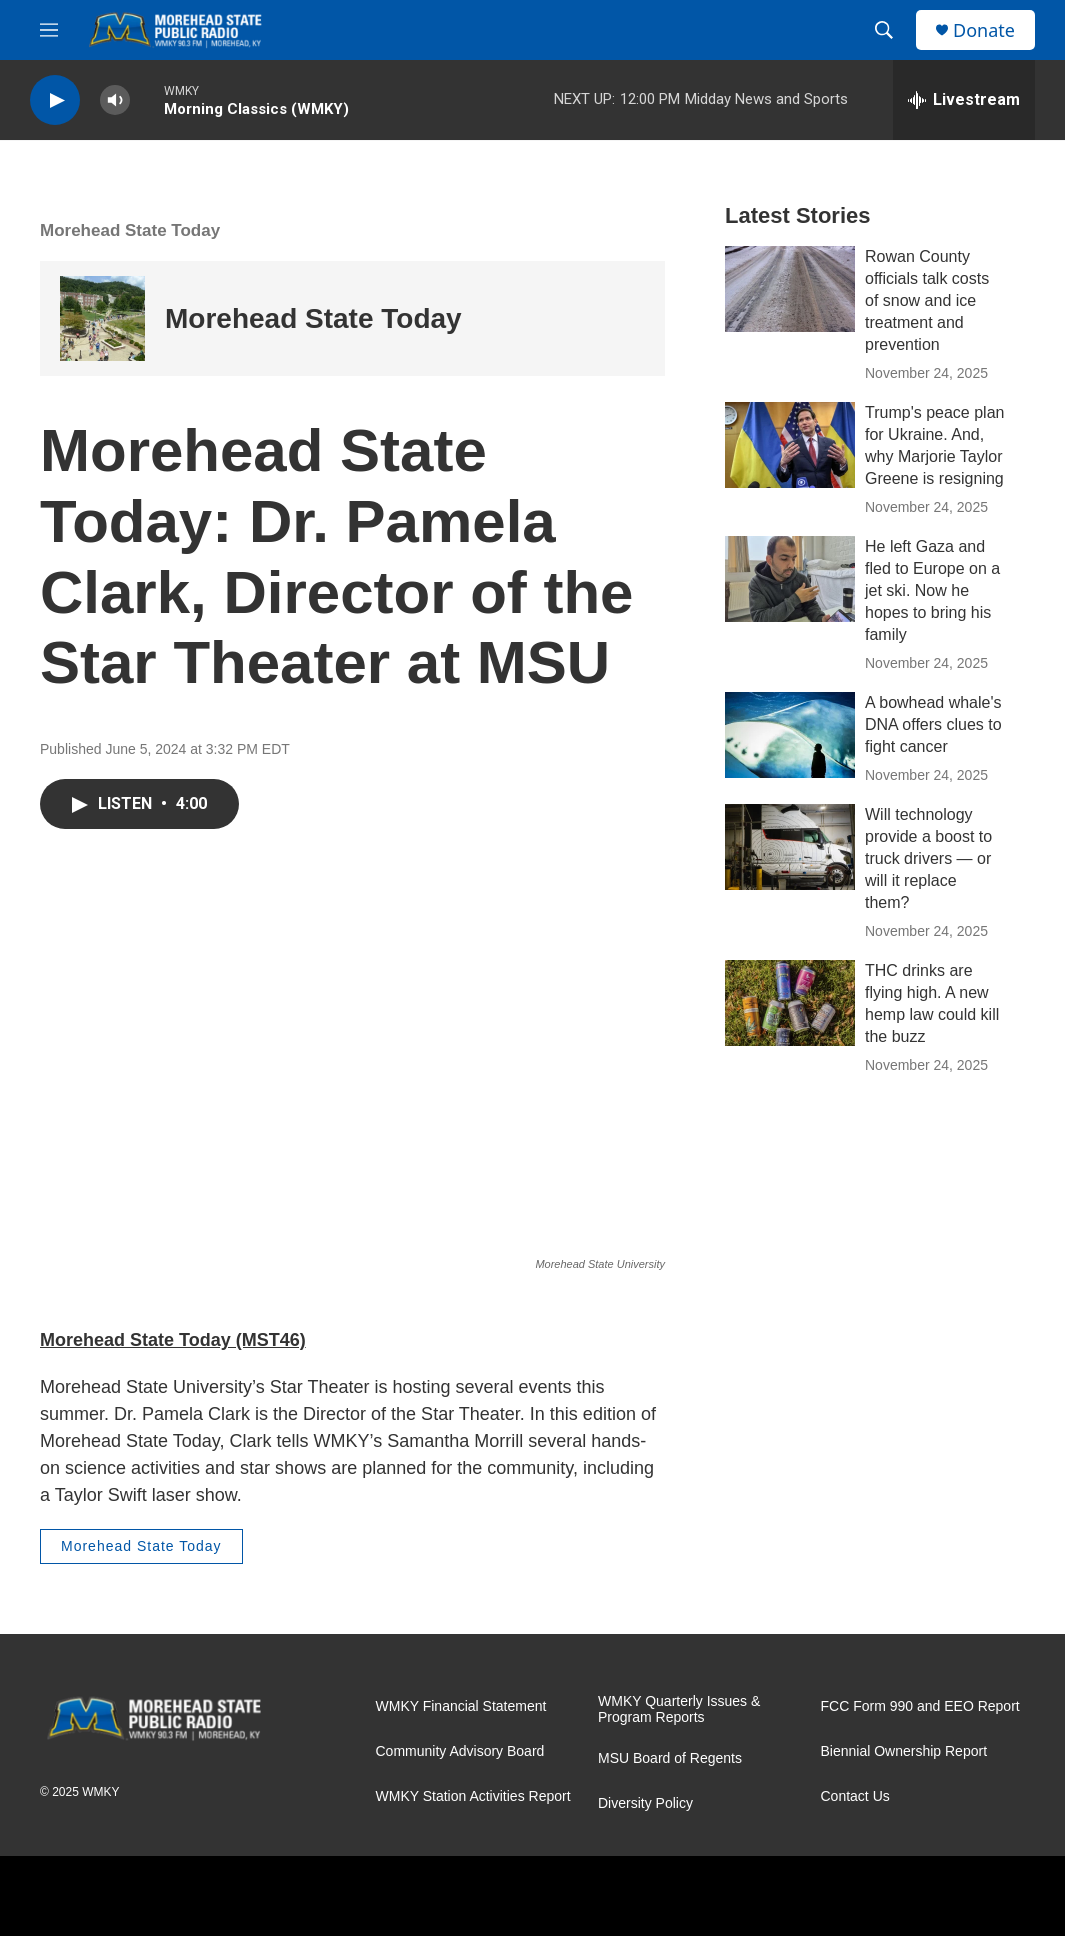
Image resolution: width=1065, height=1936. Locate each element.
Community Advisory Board (460, 1751)
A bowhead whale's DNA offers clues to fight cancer (933, 724)
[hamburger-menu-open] (49, 30)
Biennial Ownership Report (904, 1751)
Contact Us (855, 1796)
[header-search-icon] (884, 30)
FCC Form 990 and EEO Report (920, 1706)
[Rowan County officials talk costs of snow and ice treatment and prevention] (790, 289)
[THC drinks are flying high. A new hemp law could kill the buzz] (790, 1003)
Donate (984, 30)
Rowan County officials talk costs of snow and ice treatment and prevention (927, 300)
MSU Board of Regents (670, 1758)
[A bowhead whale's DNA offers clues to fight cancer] (790, 735)
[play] (55, 100)
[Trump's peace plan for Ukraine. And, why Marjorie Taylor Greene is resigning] (790, 445)
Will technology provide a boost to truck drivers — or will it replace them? (928, 858)
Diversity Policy (645, 1803)
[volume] (115, 100)
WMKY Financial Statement (461, 1706)
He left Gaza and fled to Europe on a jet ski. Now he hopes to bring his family (932, 590)
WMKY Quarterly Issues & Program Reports (679, 1709)
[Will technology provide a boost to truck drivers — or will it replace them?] (790, 847)
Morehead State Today (130, 230)
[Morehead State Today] (102, 318)
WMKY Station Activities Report (473, 1796)
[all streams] (964, 100)
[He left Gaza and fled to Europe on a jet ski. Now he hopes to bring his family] (790, 579)
